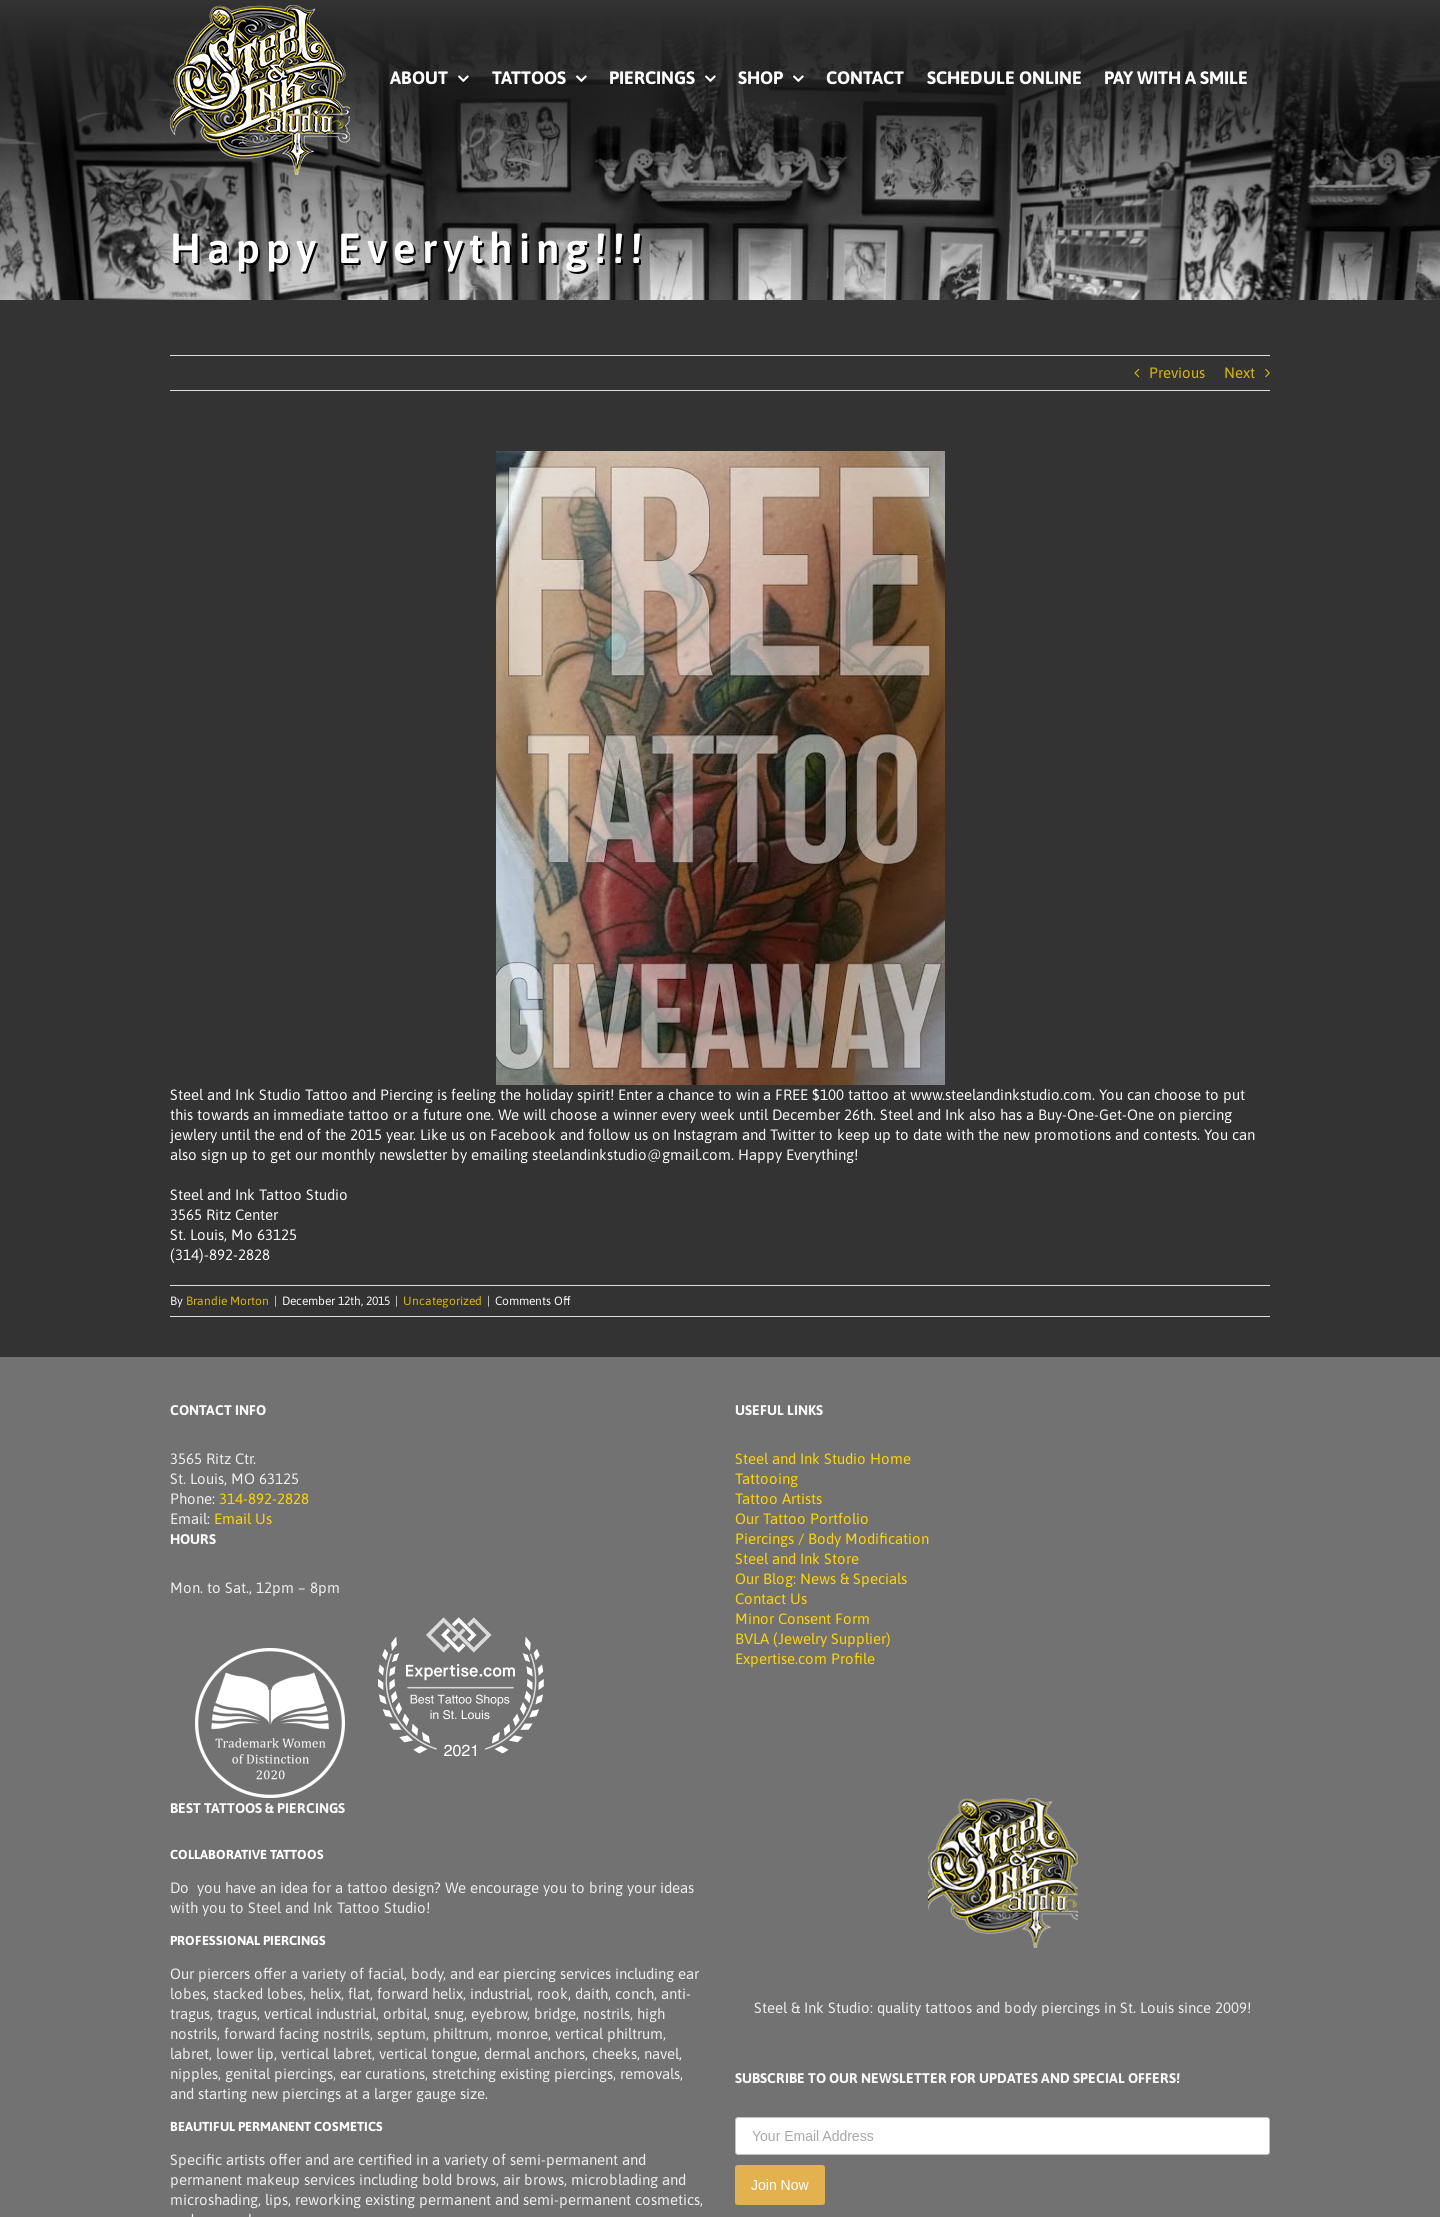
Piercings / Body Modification (832, 1538)
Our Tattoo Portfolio (802, 1518)
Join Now (780, 2185)
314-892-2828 (264, 1498)
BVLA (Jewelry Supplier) (813, 1638)
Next (1239, 372)
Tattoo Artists (778, 1498)
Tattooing (766, 1478)
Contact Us (771, 1598)
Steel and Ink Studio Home (823, 1458)
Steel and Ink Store (797, 1558)
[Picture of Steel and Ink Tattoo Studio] (260, 12)
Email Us (243, 1518)
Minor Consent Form (802, 1618)
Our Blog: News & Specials (821, 1578)
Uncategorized (442, 1301)
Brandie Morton (227, 1301)
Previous (1177, 372)
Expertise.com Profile (805, 1658)
